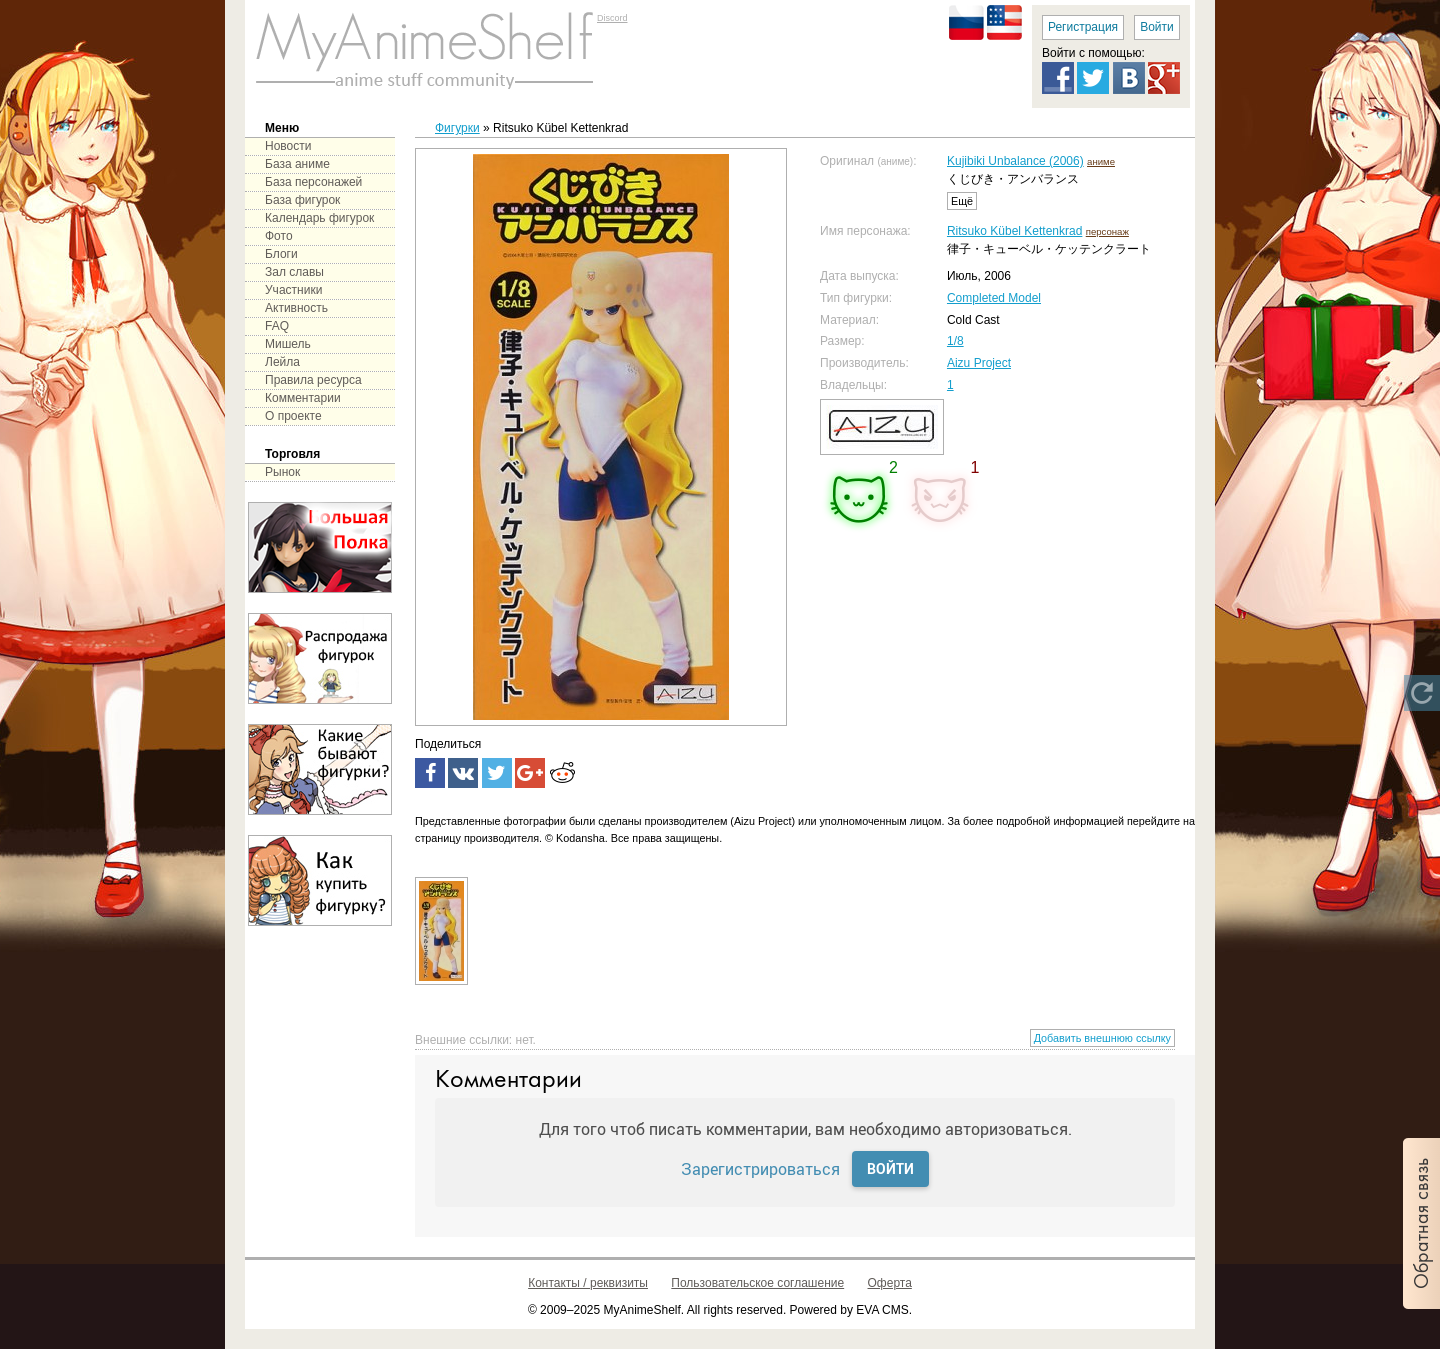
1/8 (955, 341)
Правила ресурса (313, 380)
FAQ (277, 326)
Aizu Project (979, 363)
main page (425, 50)
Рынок (282, 472)
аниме (1101, 161)
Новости (288, 146)
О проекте (293, 416)
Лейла (282, 362)
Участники (293, 290)
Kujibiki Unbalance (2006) (1015, 161)
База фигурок (302, 200)
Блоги (281, 254)
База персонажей (313, 182)
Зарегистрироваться (760, 1168)
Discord (612, 18)
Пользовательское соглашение (757, 1283)
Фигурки (457, 128)
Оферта (890, 1283)
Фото (279, 236)
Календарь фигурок (319, 218)
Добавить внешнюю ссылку (1102, 1038)
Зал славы (294, 272)
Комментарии (303, 398)
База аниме (297, 164)
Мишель (288, 344)
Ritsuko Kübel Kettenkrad (1014, 231)
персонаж (1107, 231)
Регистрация (1083, 27)
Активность (296, 308)
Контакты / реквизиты (588, 1283)
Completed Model (994, 298)
